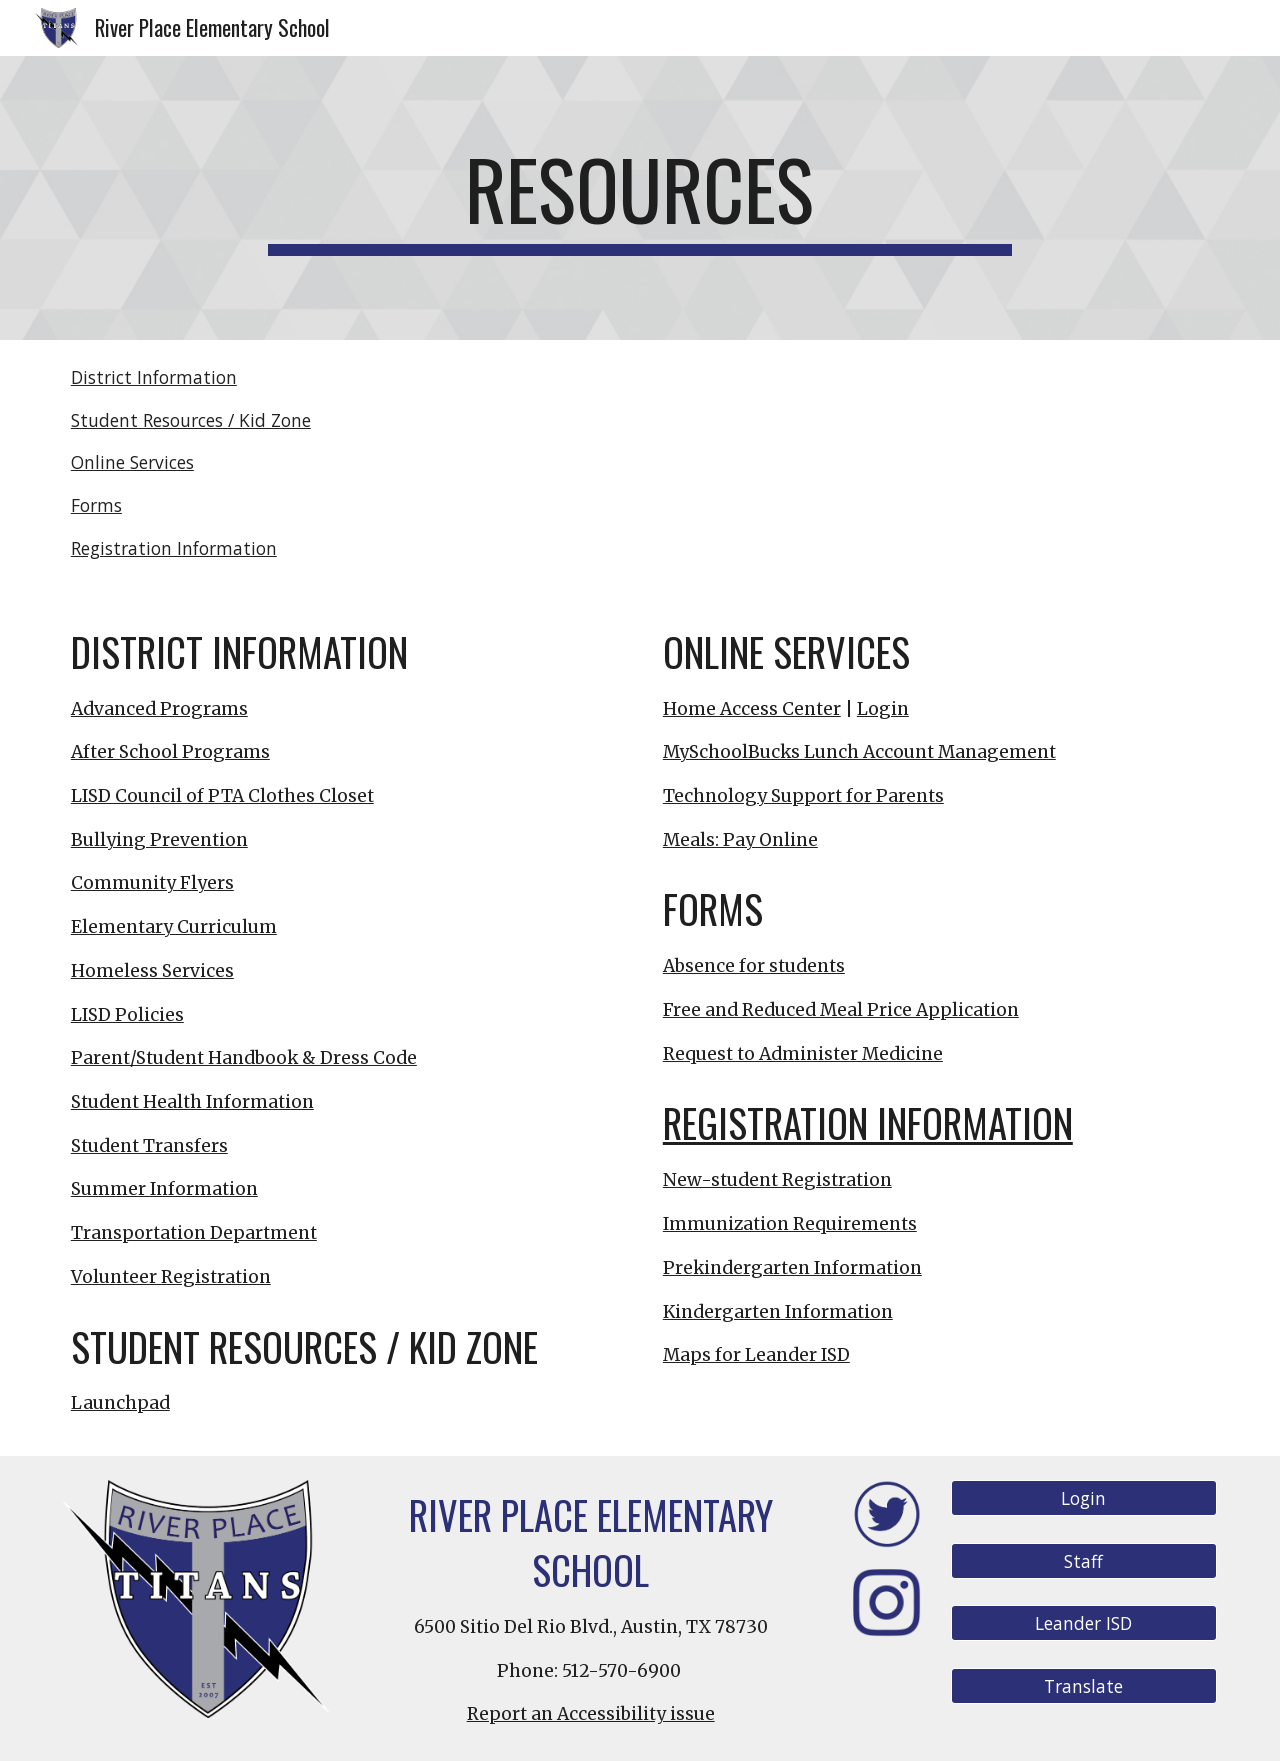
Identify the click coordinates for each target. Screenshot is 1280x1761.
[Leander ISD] (1084, 1623)
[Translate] (1084, 1686)
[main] (640, 198)
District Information (154, 377)
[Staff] (1084, 1561)
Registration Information (174, 548)
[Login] (1084, 1498)
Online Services (132, 462)
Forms (96, 505)
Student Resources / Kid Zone (191, 420)
